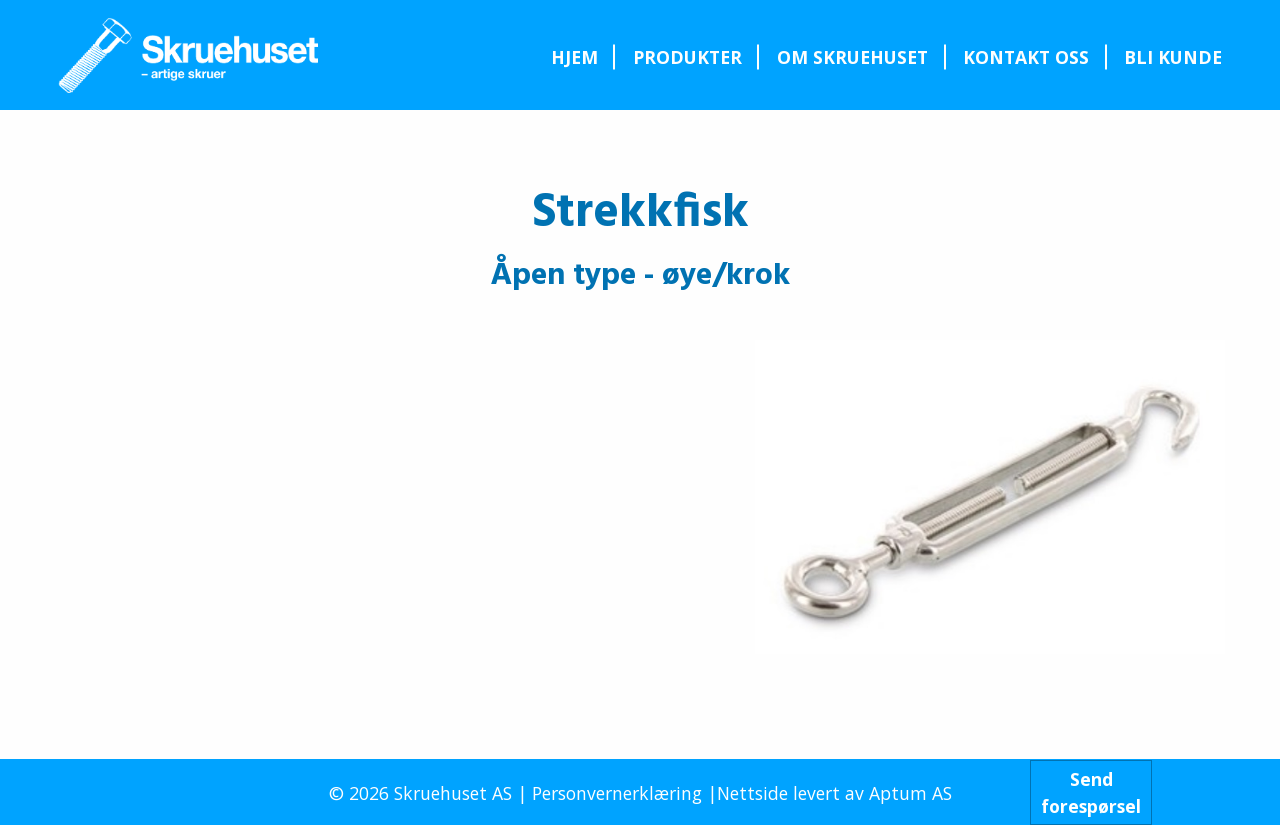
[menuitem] (574, 57)
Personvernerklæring (617, 793)
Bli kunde (1173, 57)
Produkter (687, 57)
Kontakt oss (1026, 57)
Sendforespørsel (1091, 792)
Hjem (574, 57)
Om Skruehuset (852, 57)
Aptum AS (910, 793)
